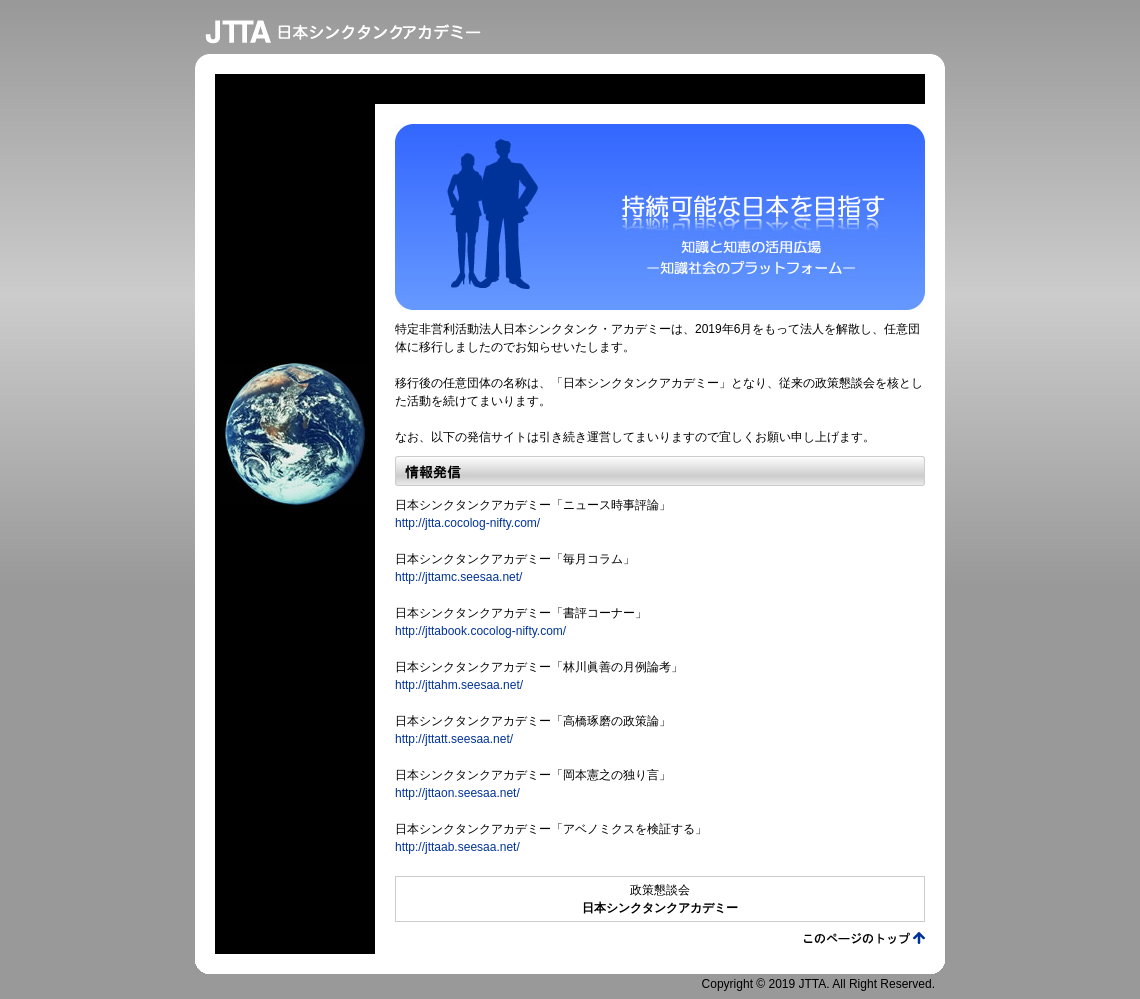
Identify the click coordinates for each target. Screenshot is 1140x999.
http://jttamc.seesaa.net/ (458, 577)
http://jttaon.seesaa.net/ (457, 793)
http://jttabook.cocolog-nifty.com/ (480, 631)
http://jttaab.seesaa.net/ (457, 847)
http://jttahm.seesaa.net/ (459, 685)
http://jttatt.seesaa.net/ (454, 739)
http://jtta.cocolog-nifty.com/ (467, 523)
